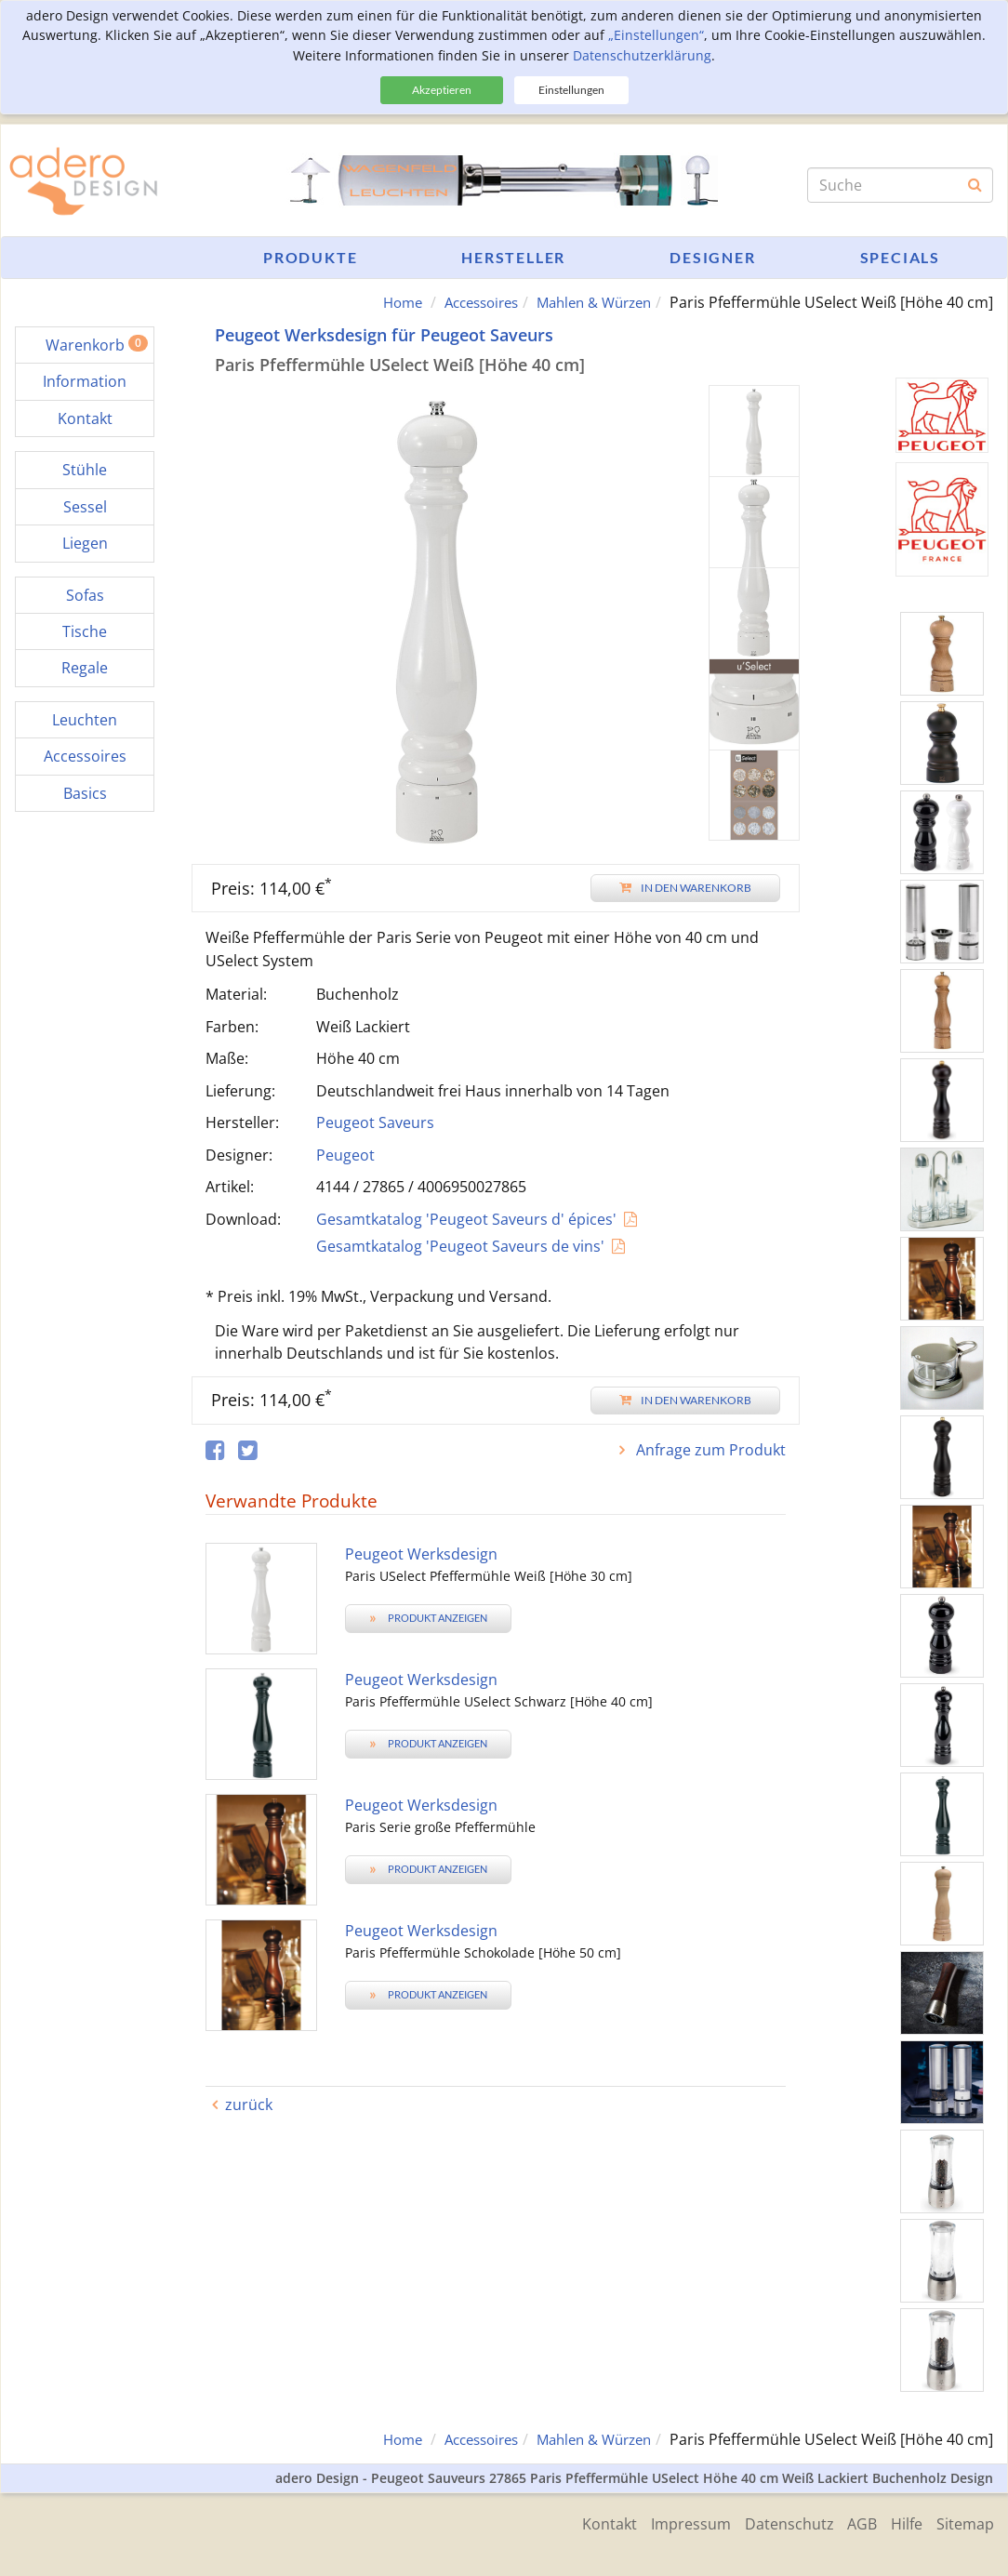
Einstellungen (571, 90)
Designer (712, 257)
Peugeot (345, 1154)
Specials (900, 257)
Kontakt (585, 2522)
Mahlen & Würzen (588, 302)
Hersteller (513, 257)
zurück (248, 2103)
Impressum (671, 2522)
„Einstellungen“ (656, 35)
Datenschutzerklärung (642, 55)
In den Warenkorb (685, 888)
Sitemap (965, 2522)
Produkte (310, 257)
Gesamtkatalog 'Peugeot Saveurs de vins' (460, 1246)
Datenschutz (774, 2522)
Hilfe (902, 2522)
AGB (853, 2522)
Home (380, 302)
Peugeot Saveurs (375, 1122)
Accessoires (465, 302)
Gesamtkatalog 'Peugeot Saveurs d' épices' (466, 1218)
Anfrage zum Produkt (709, 1450)
